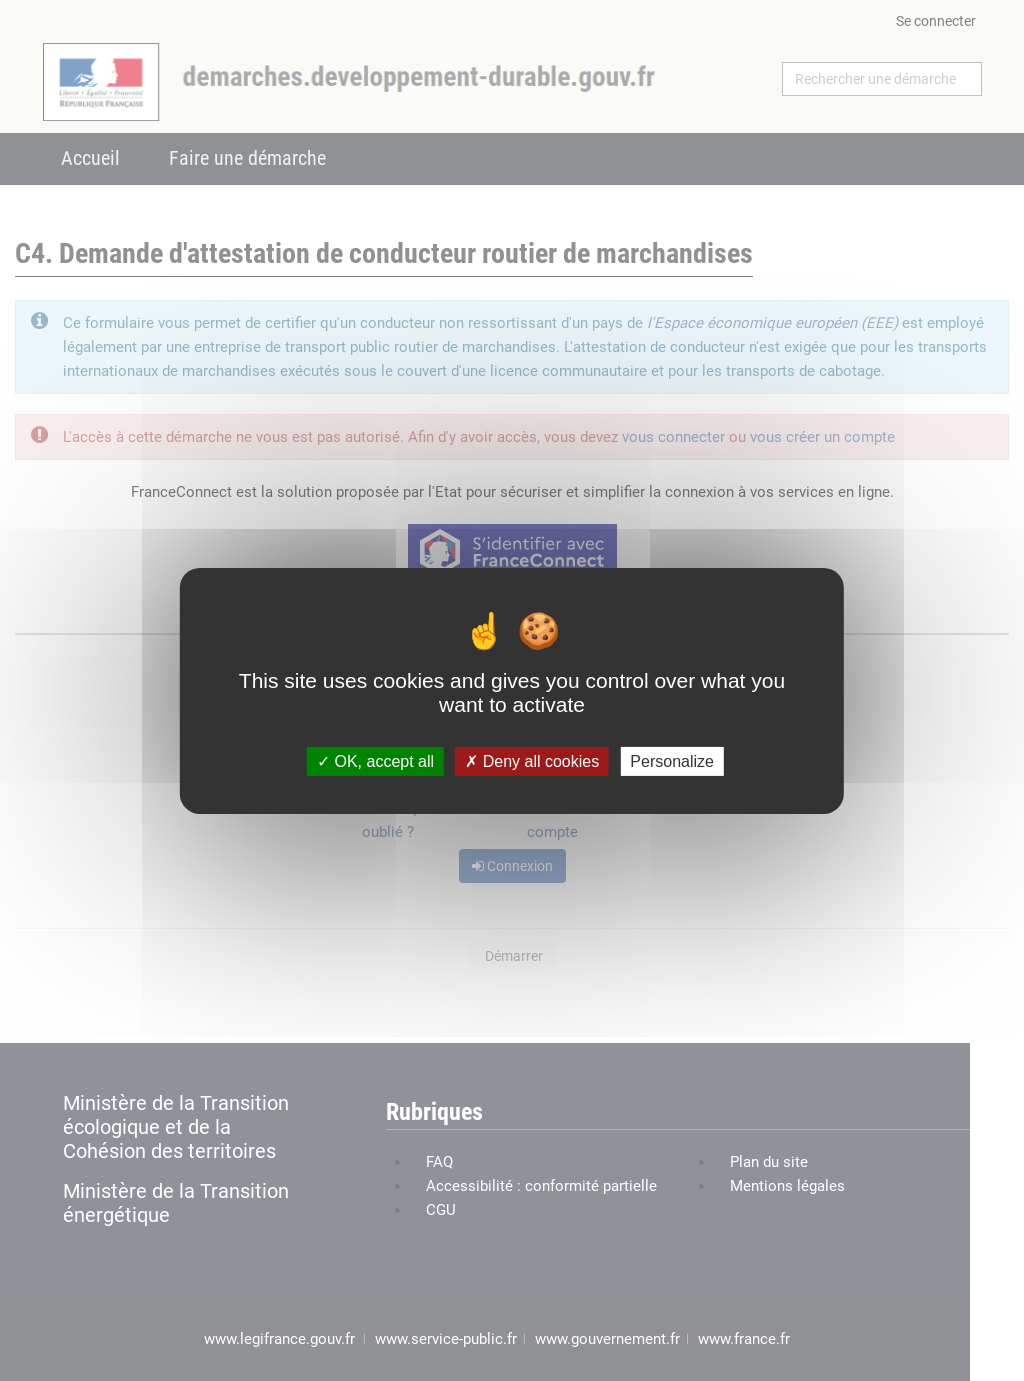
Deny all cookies (532, 760)
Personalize (672, 760)
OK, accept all (375, 760)
